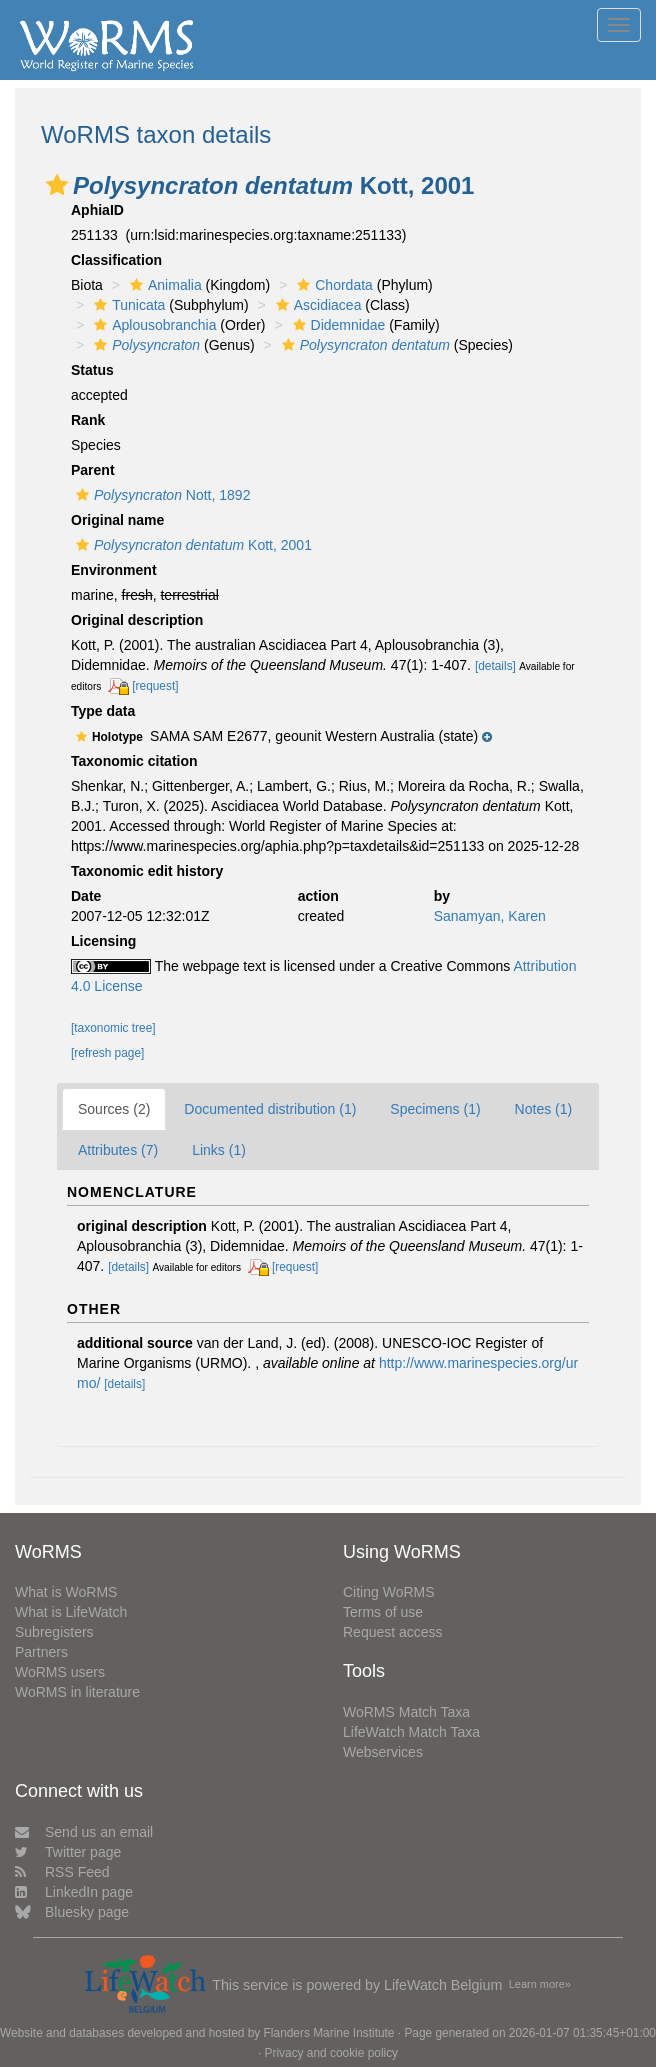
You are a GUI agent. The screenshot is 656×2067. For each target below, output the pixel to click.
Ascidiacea (316, 305)
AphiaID (97, 210)
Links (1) (219, 1150)
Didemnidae (337, 325)
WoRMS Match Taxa (406, 1712)
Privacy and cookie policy (332, 2053)
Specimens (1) (435, 1109)
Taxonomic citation (134, 761)
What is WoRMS (66, 1592)
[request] (155, 686)
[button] (57, 185)
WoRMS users (60, 1672)
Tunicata (127, 305)
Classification (116, 260)
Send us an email (84, 1832)
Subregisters (54, 1632)
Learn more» (540, 1984)
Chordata (332, 285)
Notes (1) (544, 1109)
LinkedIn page (74, 1892)
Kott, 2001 (191, 545)
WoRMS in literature (77, 1692)
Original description (137, 620)
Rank (88, 420)
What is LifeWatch (71, 1612)
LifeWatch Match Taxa (411, 1732)
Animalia (163, 285)
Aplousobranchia (152, 325)
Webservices (383, 1752)
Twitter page (68, 1852)
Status (92, 370)
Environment (114, 570)
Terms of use (383, 1612)
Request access (393, 1632)
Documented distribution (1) (270, 1109)
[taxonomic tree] (113, 1028)
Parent (93, 470)
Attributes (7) (118, 1150)
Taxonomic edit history (147, 871)
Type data (103, 711)
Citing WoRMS (389, 1592)
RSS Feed (62, 1872)
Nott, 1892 (160, 495)
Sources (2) (114, 1109)
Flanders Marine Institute (329, 2033)
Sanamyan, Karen (490, 916)
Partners (41, 1652)
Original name (117, 520)
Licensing (103, 941)
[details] (495, 666)
